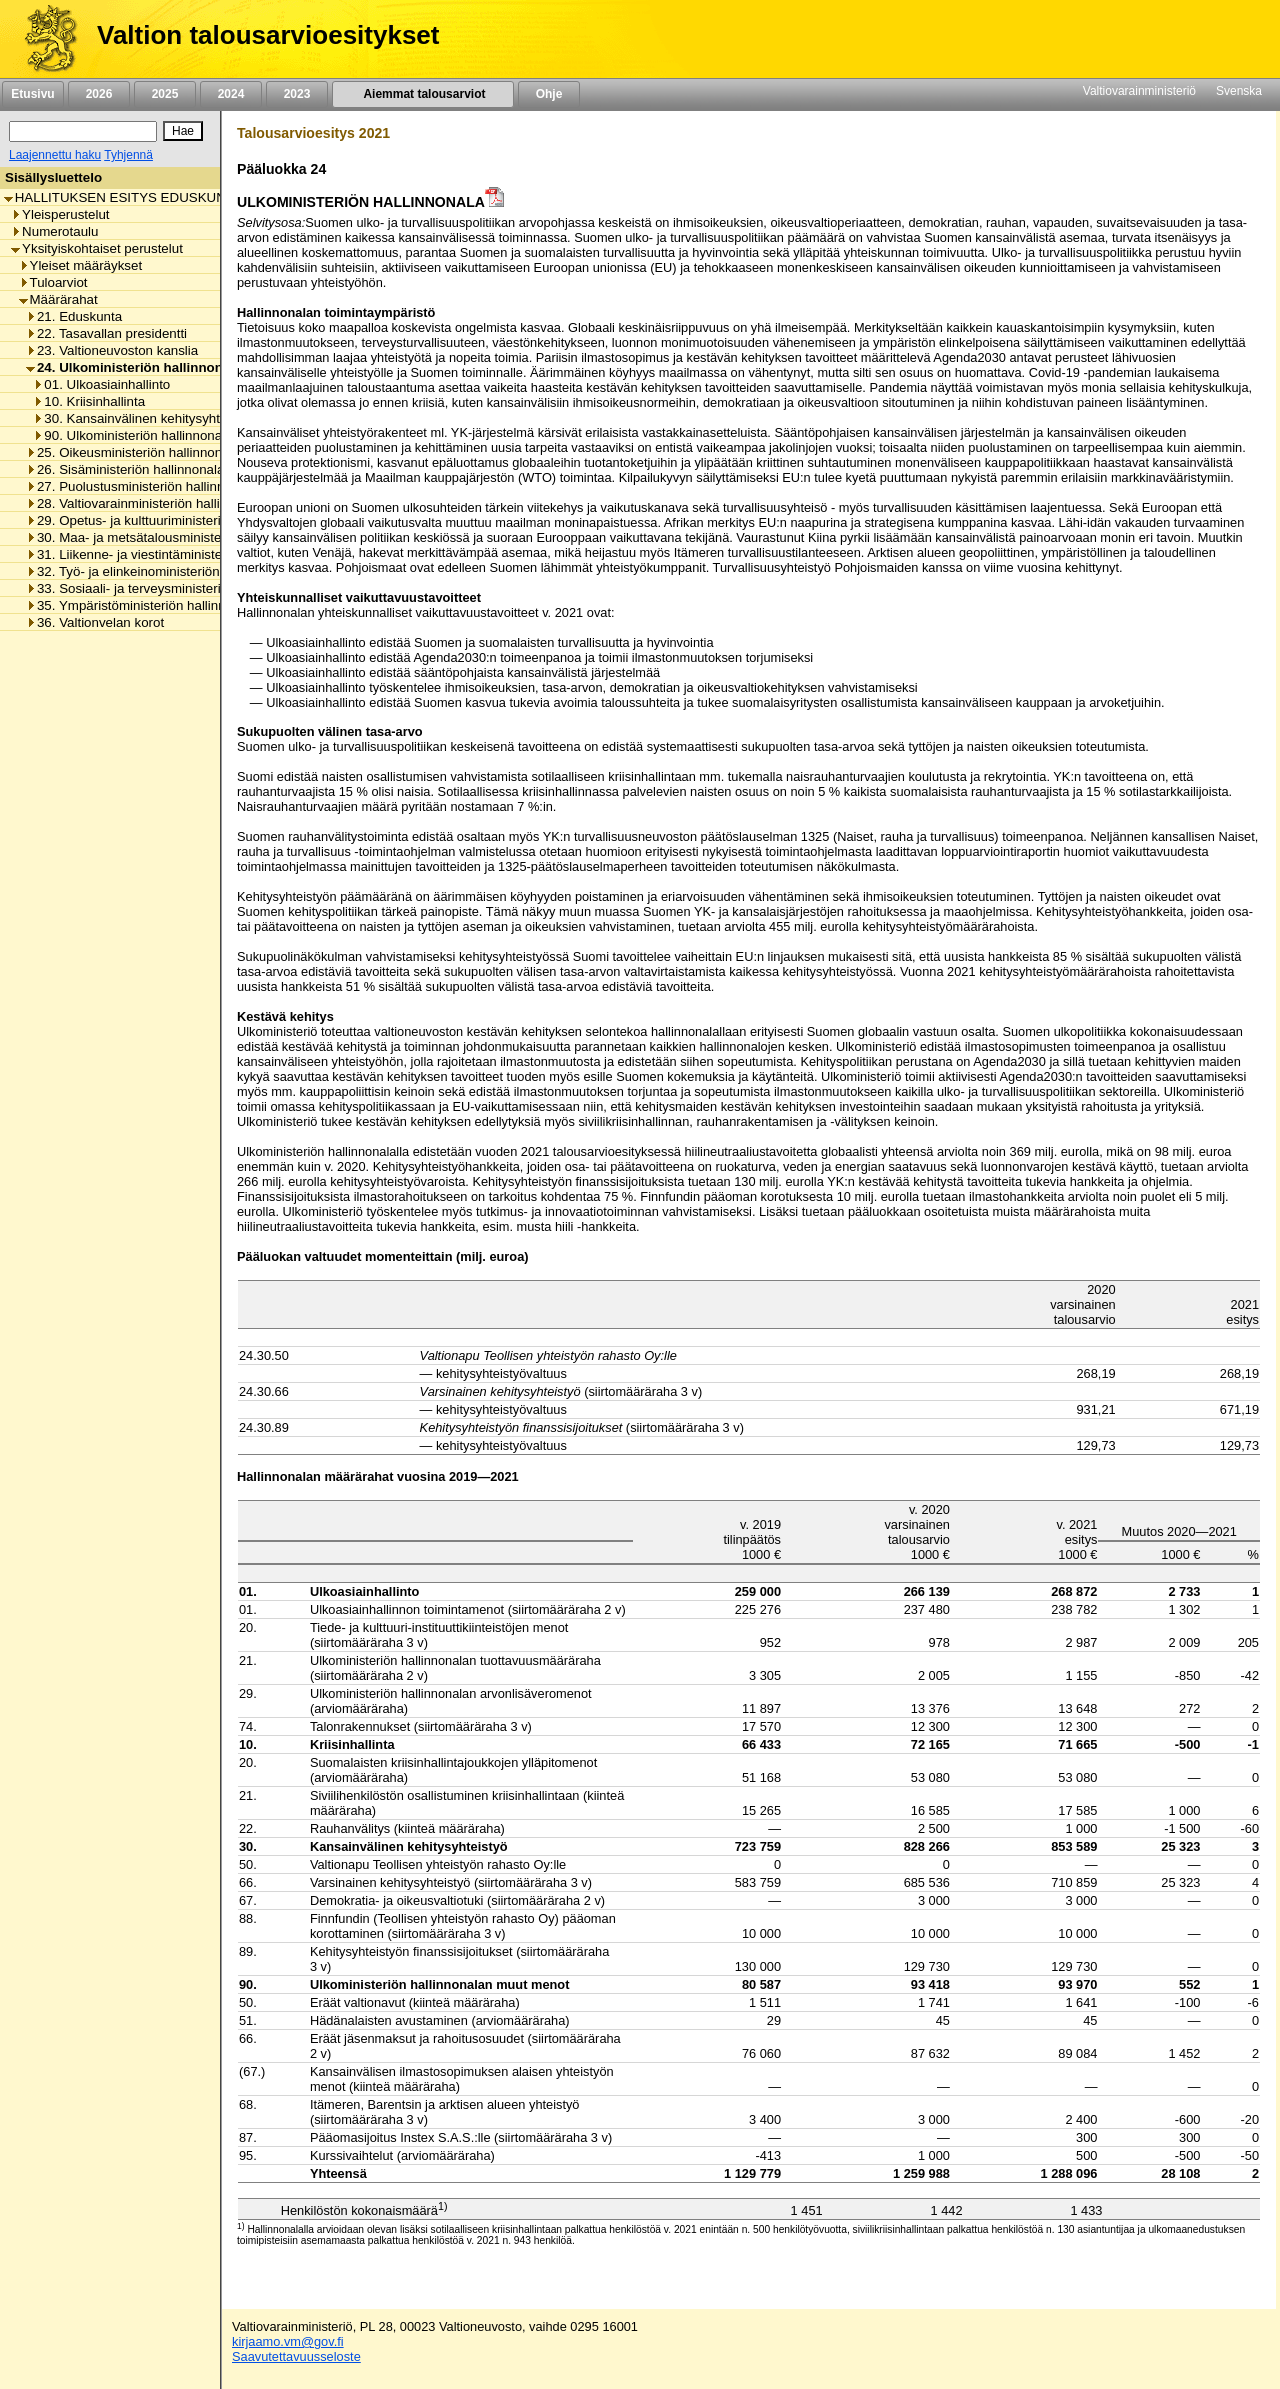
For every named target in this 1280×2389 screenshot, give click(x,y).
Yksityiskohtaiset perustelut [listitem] (97, 248)
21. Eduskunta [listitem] (74, 316)
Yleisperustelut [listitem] (60, 214)
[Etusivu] (43, 39)
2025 (165, 94)
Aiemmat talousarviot (423, 94)
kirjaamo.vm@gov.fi (288, 2341)
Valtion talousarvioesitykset (268, 35)
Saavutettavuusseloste (296, 2356)
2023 (297, 94)
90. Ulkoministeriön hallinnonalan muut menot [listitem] (173, 435)
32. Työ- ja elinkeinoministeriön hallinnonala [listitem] (160, 571)
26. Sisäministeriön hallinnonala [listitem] (125, 469)
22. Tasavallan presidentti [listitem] (106, 333)
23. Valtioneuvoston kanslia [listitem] (112, 350)
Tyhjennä (128, 155)
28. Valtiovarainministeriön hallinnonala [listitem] (146, 503)
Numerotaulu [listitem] (54, 231)
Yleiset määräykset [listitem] (81, 265)
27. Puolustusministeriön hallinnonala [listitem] (141, 486)
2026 (99, 94)
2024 (231, 94)
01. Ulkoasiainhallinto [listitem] (101, 384)
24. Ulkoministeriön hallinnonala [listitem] (133, 367)
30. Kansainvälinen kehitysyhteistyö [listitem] (143, 418)
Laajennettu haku (55, 155)
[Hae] (183, 131)
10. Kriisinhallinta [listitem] (89, 401)
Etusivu (32, 94)
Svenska (1239, 91)
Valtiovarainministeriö (1139, 91)
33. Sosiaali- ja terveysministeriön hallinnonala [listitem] (168, 588)
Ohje (549, 94)
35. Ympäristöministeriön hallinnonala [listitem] (142, 605)
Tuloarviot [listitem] (53, 282)
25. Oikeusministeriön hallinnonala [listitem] (133, 452)
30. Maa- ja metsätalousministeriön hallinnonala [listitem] (172, 537)
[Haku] (83, 131)
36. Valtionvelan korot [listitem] (95, 622)
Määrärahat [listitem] (58, 299)
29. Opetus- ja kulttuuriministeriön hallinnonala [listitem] (168, 520)
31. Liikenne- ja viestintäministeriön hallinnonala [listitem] (172, 554)
